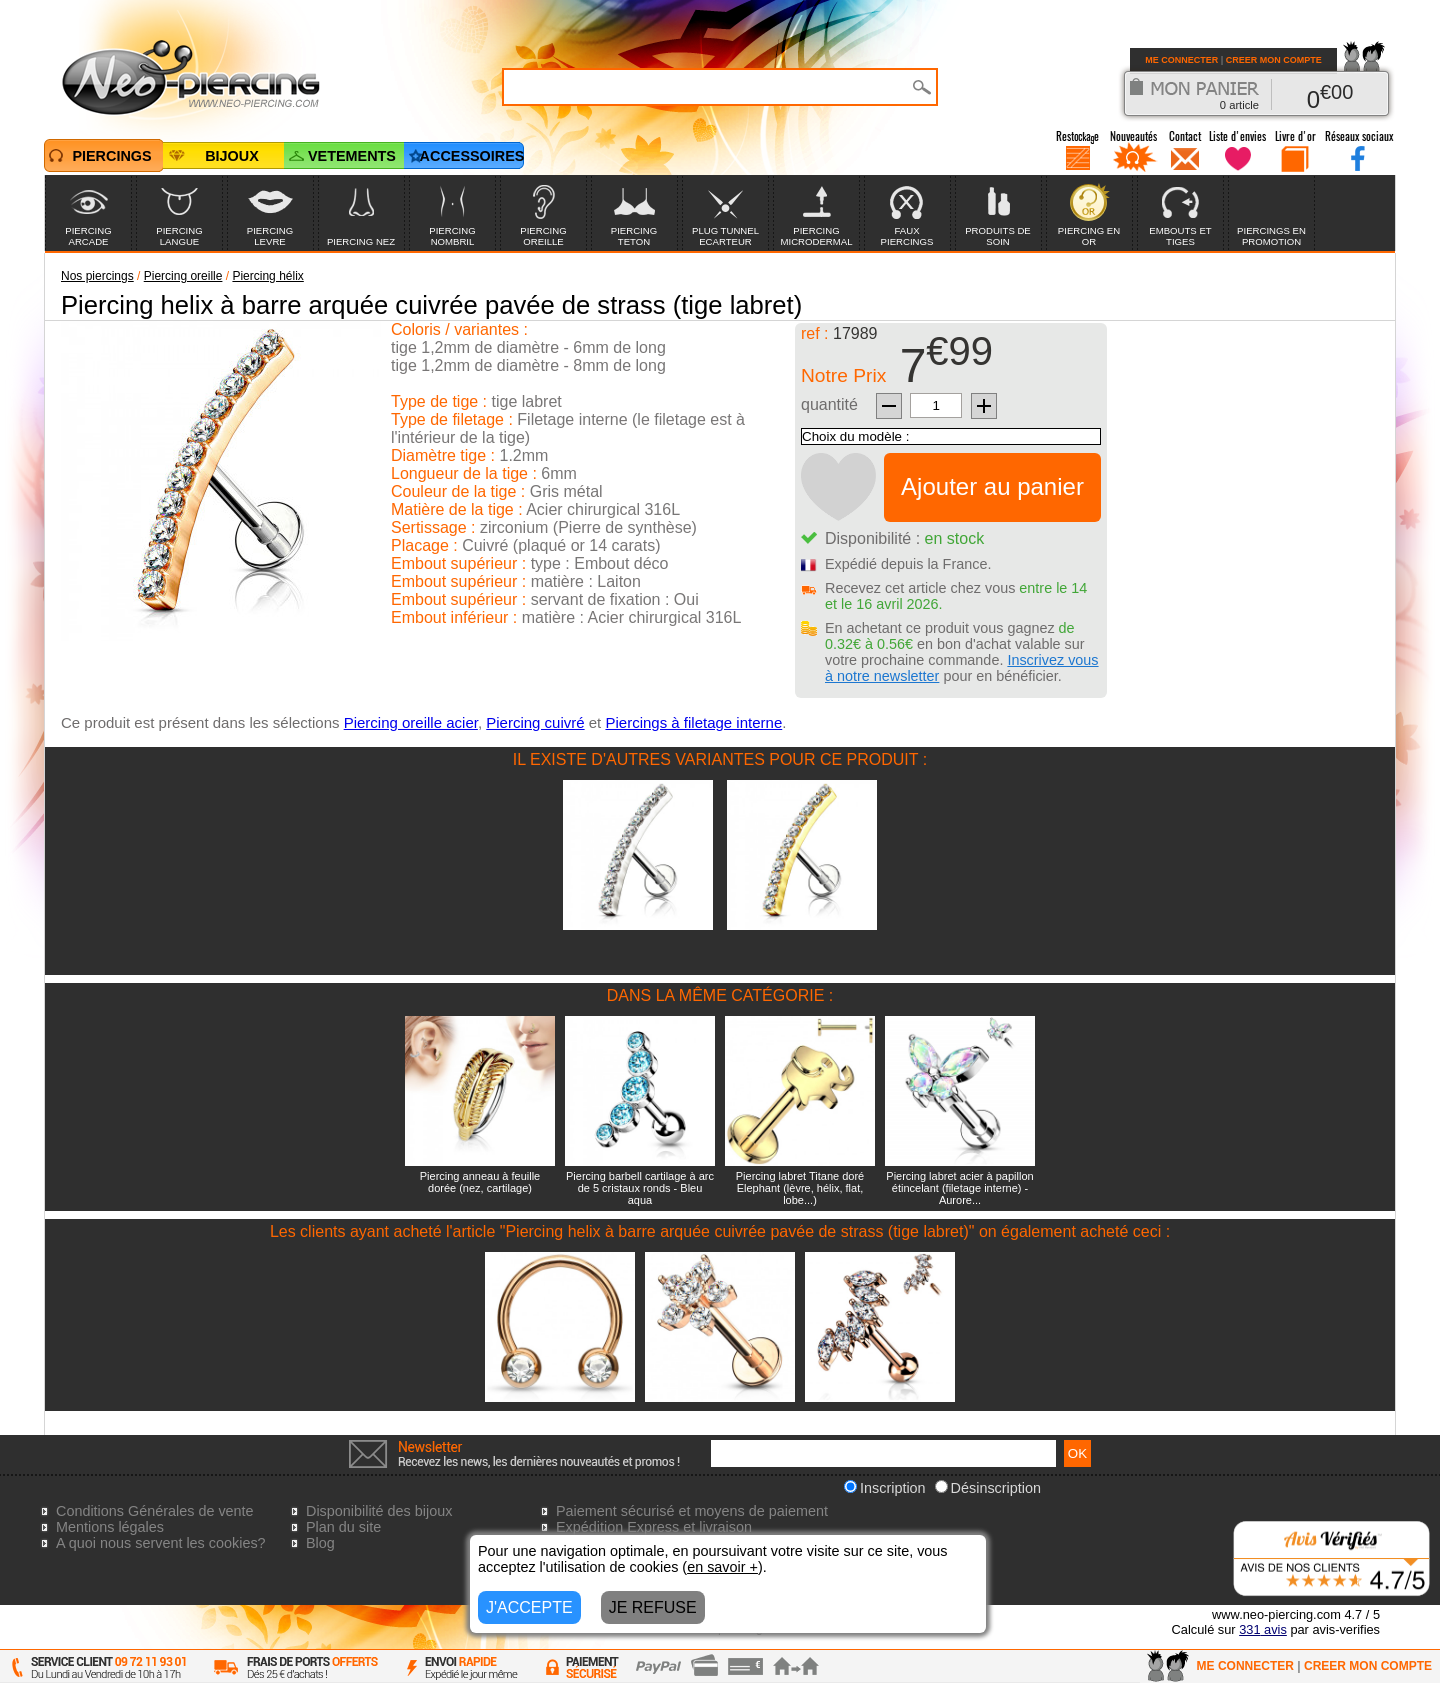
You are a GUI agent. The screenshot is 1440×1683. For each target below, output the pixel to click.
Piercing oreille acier (411, 722)
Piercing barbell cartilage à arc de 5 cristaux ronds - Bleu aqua (640, 1188)
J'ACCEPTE (529, 1607)
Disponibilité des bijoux (379, 1511)
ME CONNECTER (1181, 60)
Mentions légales (110, 1527)
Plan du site (343, 1527)
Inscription (885, 1488)
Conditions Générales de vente (155, 1511)
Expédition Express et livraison (654, 1527)
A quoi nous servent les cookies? (161, 1543)
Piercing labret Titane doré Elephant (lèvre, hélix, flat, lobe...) (800, 1188)
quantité (829, 404)
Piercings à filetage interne (693, 722)
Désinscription (988, 1488)
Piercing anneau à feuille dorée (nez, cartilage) (480, 1182)
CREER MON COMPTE (1274, 60)
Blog (320, 1543)
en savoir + (722, 1567)
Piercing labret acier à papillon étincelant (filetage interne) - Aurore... (959, 1188)
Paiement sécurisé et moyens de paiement (692, 1511)
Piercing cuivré (535, 722)
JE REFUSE (653, 1607)
